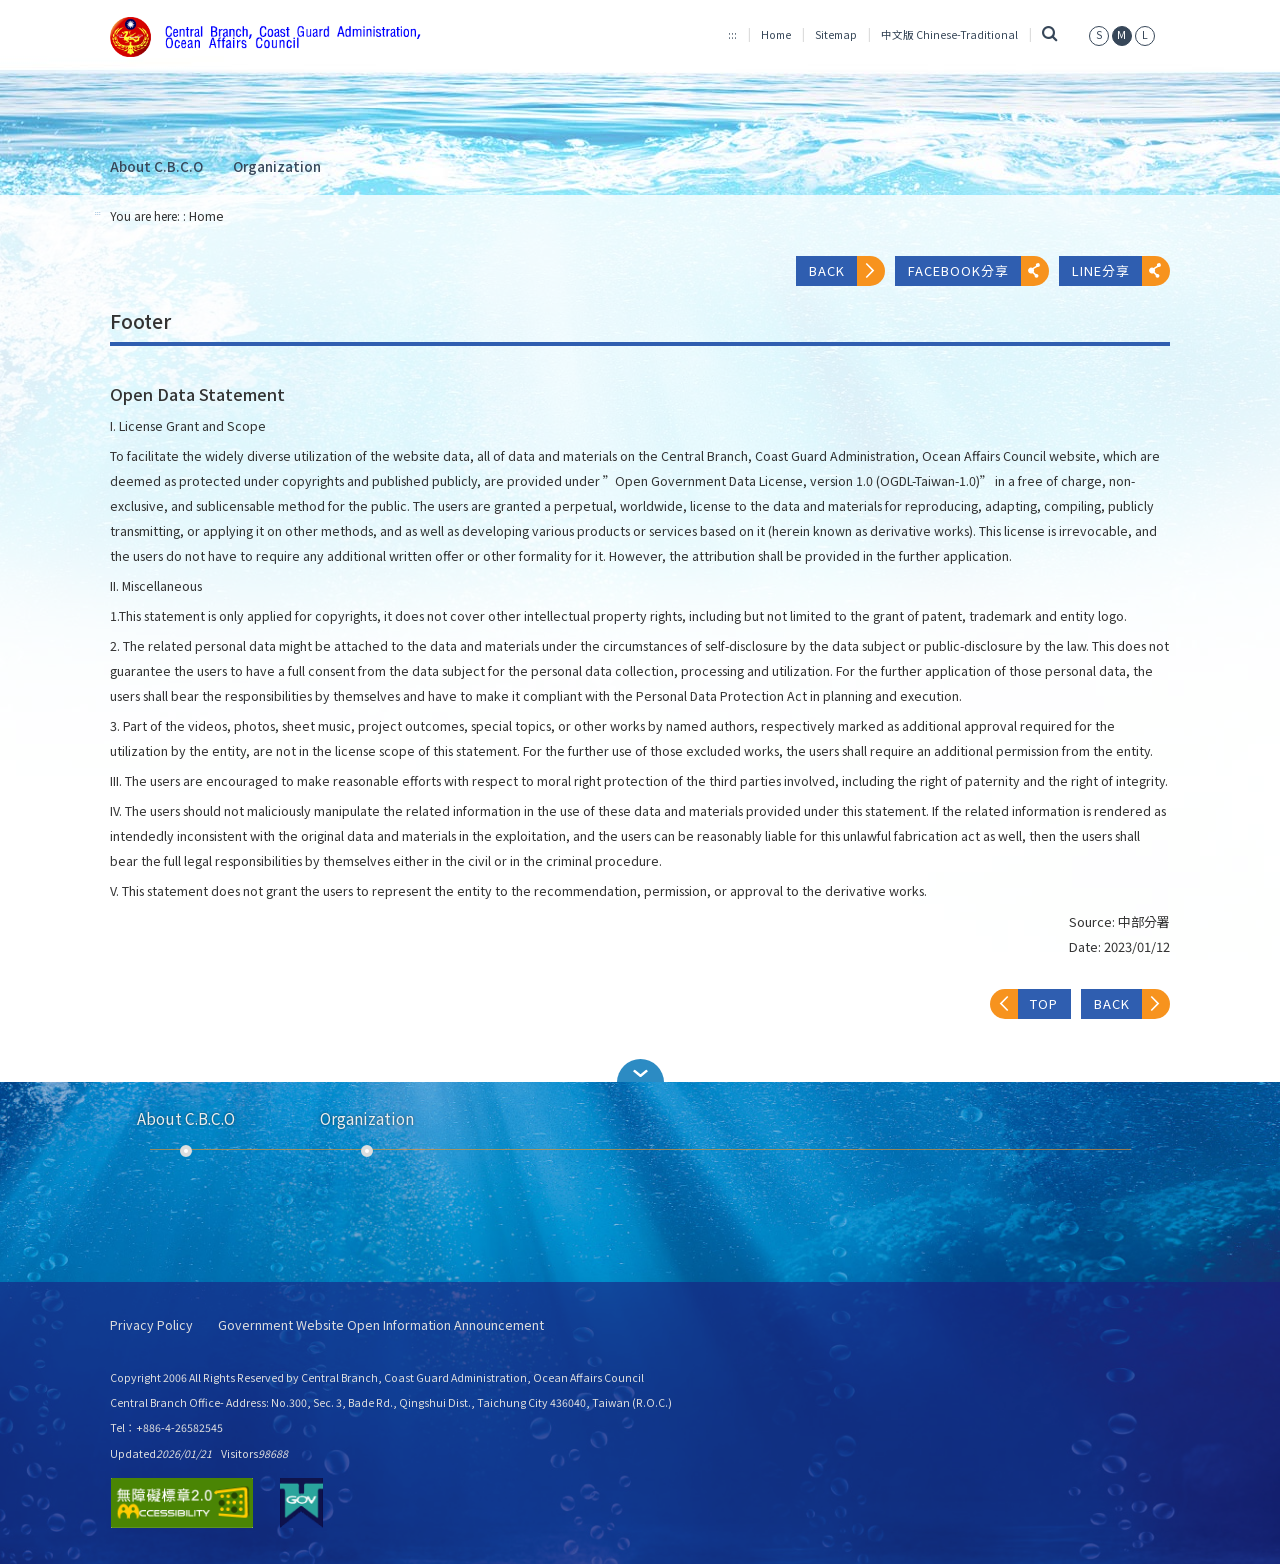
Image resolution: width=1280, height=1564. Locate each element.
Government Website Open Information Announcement (381, 1325)
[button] (640, 1070)
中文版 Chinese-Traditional (949, 34)
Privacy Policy (151, 1325)
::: (732, 34)
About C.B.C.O (156, 166)
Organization (277, 166)
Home (776, 34)
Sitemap (836, 34)
